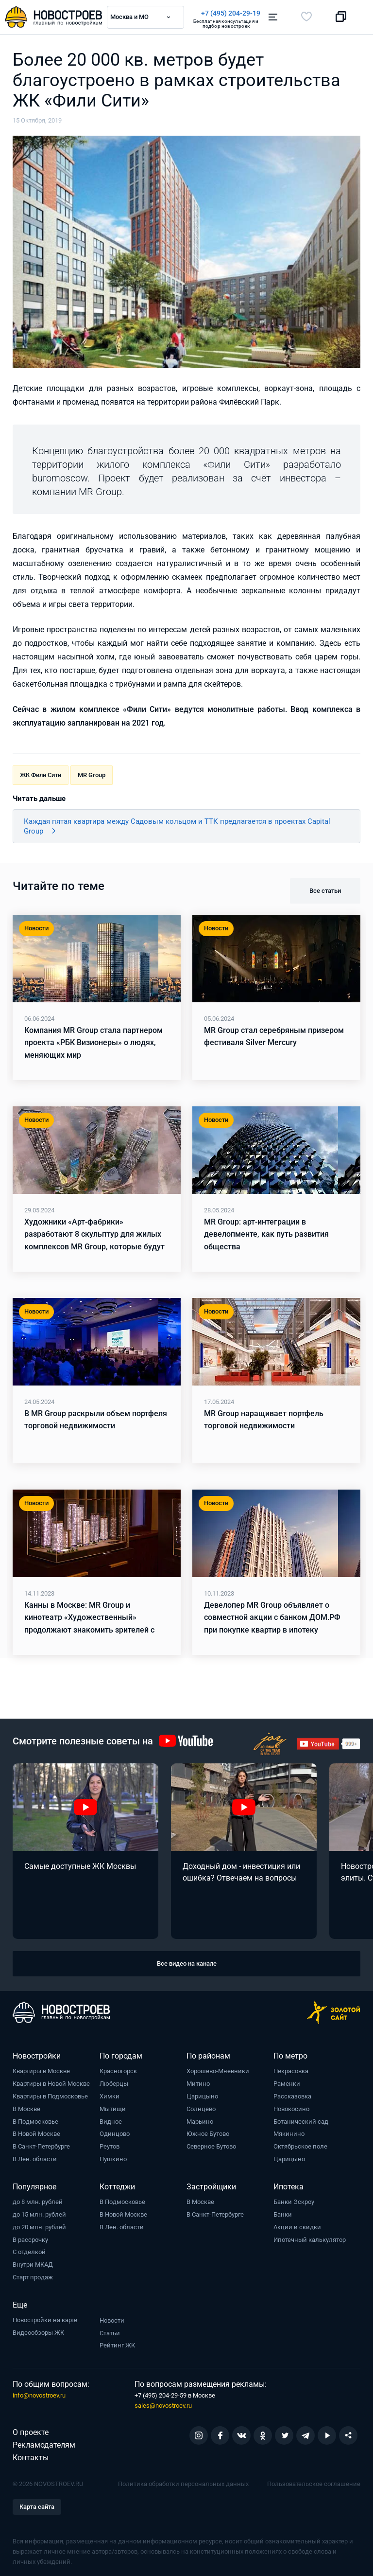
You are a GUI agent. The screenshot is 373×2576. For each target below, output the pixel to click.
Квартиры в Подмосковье (50, 2095)
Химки (109, 2095)
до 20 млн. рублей (39, 2226)
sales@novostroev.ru (163, 2405)
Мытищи (113, 2108)
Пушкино (113, 2158)
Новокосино (291, 2108)
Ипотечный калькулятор (309, 2239)
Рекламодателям (44, 2444)
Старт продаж (33, 2276)
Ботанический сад (300, 2121)
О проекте (31, 2431)
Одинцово (115, 2133)
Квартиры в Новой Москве (51, 2083)
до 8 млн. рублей (38, 2201)
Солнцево (201, 2108)
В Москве (26, 2108)
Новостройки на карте (45, 2319)
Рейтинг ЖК (117, 2344)
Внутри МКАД (33, 2264)
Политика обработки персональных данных (183, 2483)
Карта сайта (36, 2506)
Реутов (109, 2146)
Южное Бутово (207, 2133)
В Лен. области (35, 2158)
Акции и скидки (297, 2226)
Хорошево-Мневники (217, 2070)
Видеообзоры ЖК (38, 2332)
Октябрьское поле (300, 2146)
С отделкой (29, 2251)
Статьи (110, 2332)
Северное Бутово (211, 2146)
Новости (112, 2320)
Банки (282, 2214)
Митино (198, 2083)
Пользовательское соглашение (313, 2483)
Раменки (286, 2083)
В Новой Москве (36, 2133)
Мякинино (289, 2133)
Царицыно (202, 2095)
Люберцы (114, 2083)
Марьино (199, 2121)
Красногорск (118, 2070)
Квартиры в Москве (41, 2070)
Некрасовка (290, 2070)
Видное (111, 2121)
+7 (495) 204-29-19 (231, 13)
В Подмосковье (35, 2121)
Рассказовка (292, 2095)
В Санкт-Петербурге (41, 2146)
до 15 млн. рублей (39, 2214)
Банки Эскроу (293, 2201)
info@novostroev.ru (39, 2394)
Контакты (31, 2457)
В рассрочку (30, 2239)
